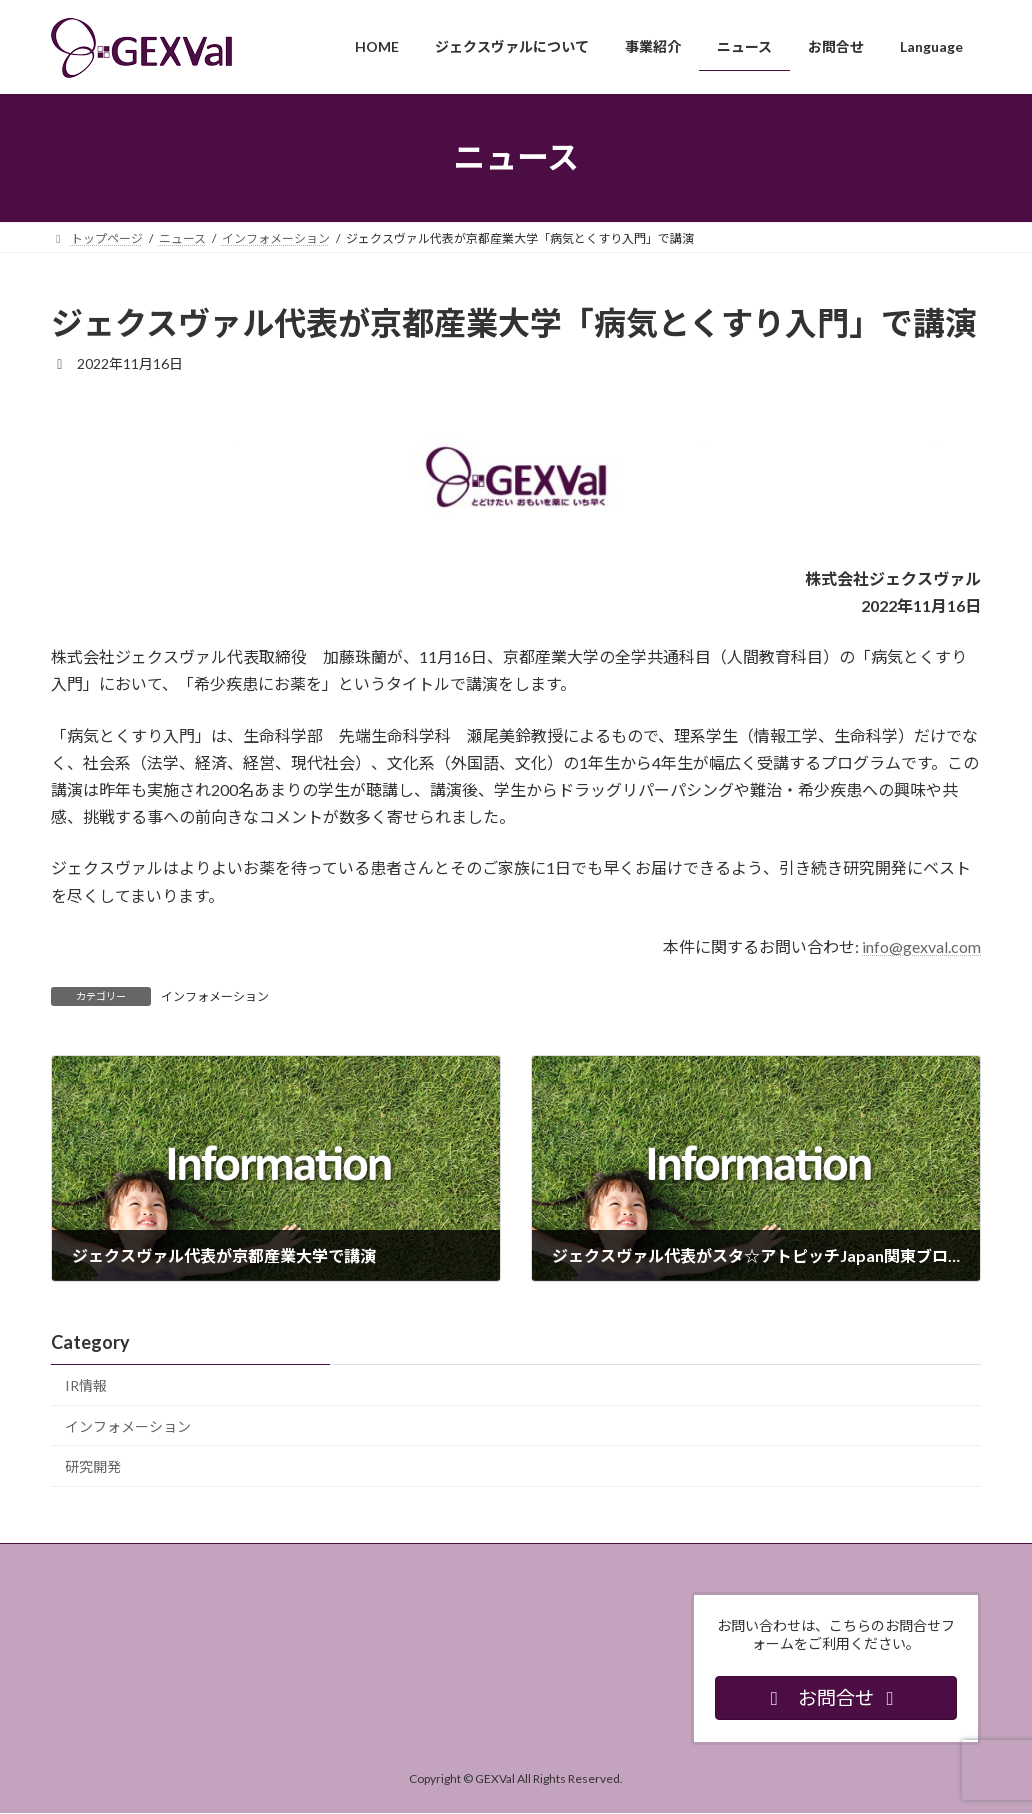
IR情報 (86, 1385)
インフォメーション (215, 996)
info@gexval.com (921, 946)
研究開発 (93, 1466)
